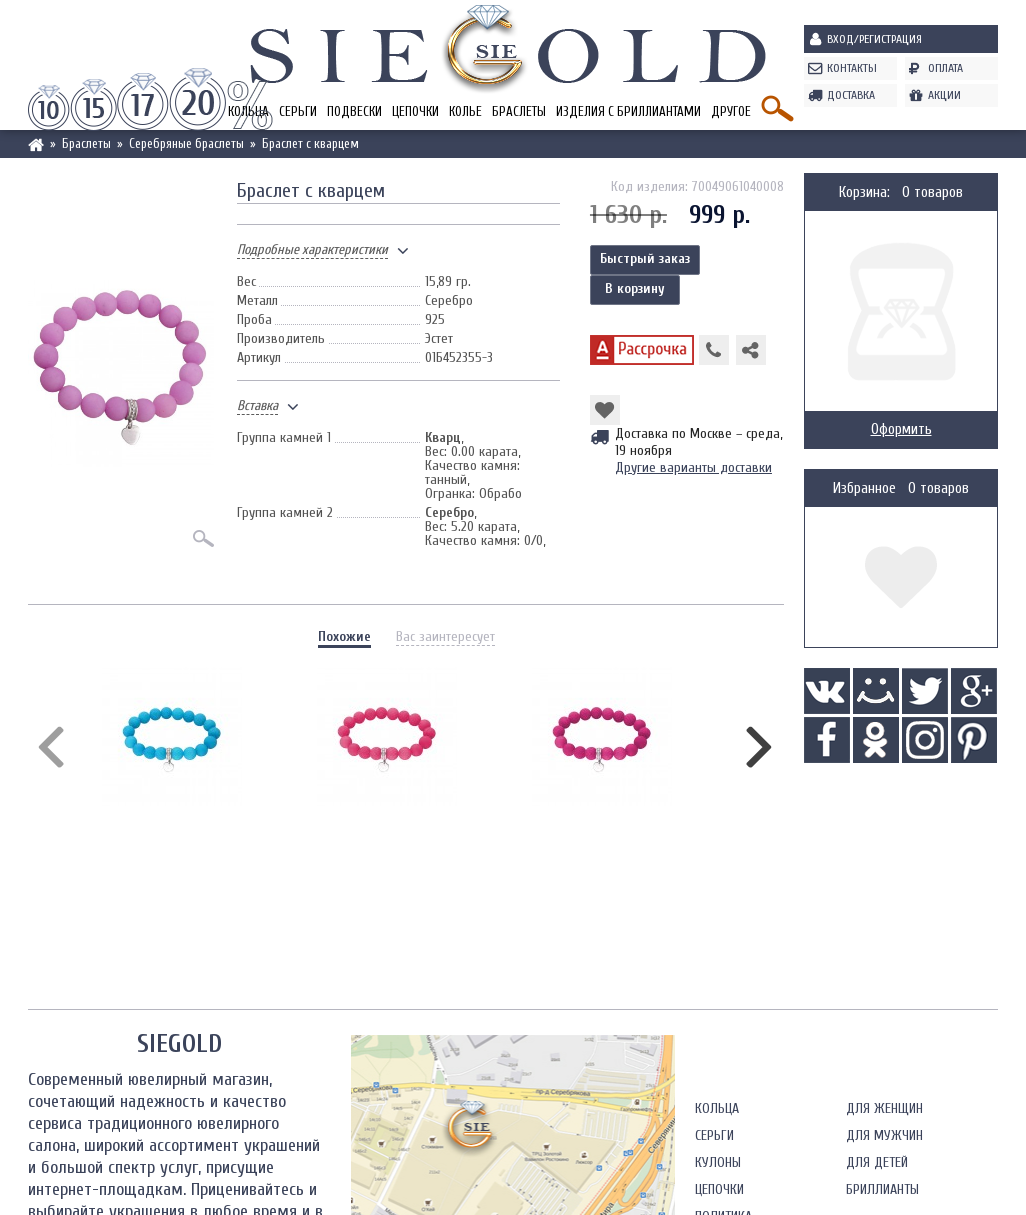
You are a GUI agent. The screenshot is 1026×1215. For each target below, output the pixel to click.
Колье (465, 111)
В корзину (635, 288)
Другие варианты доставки (693, 467)
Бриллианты (882, 1189)
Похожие (344, 636)
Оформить (901, 429)
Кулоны (718, 1162)
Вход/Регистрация (874, 39)
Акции (944, 95)
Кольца (717, 1108)
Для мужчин (884, 1135)
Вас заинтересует (445, 636)
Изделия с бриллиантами (628, 111)
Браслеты (519, 111)
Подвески (354, 111)
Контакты (852, 68)
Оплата (945, 68)
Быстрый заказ (645, 258)
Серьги (298, 111)
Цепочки (415, 111)
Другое (731, 111)
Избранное (864, 488)
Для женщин (884, 1108)
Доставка (851, 95)
